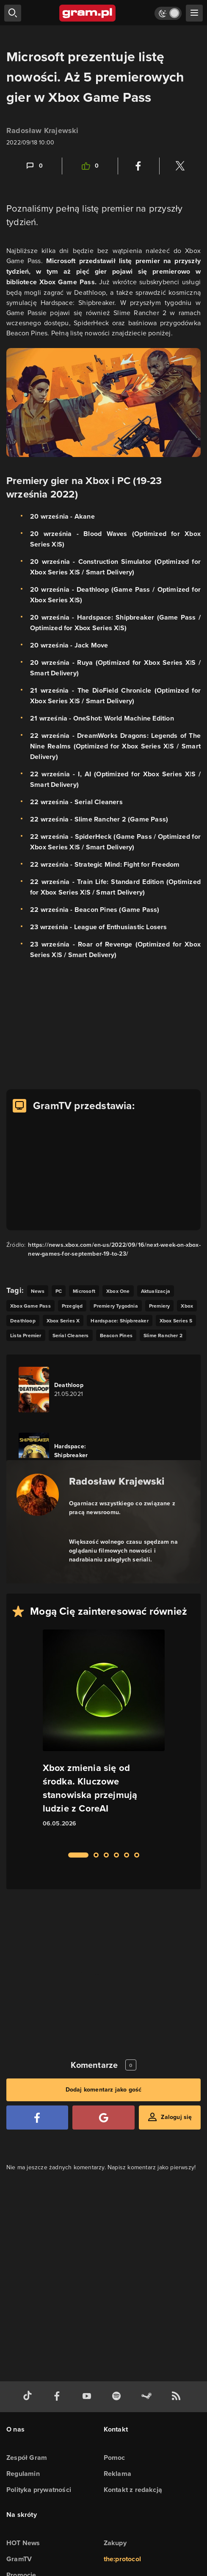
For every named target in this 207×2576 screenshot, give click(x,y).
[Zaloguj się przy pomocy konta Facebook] (37, 2117)
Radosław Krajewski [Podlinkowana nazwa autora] (117, 1481)
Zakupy (115, 2543)
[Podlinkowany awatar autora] (38, 1495)
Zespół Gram (26, 2457)
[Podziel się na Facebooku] (138, 166)
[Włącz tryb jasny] (168, 13)
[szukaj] (12, 13)
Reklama (117, 2473)
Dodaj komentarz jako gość (104, 2089)
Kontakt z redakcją (133, 2489)
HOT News (23, 2543)
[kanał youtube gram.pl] (88, 2396)
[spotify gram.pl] (118, 2396)
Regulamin (23, 2473)
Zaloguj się (176, 2117)
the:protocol (122, 2559)
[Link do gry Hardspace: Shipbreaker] (66, 1455)
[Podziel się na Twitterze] (180, 166)
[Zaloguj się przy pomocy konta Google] (103, 2117)
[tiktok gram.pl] (29, 2396)
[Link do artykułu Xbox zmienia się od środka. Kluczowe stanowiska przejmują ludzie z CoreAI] (104, 1735)
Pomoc (114, 2457)
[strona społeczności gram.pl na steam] (148, 2396)
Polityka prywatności (38, 2489)
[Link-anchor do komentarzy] (34, 166)
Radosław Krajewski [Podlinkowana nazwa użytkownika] (42, 130)
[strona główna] (87, 13)
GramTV (19, 2559)
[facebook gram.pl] (59, 2396)
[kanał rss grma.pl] (178, 2396)
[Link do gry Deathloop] (66, 1389)
